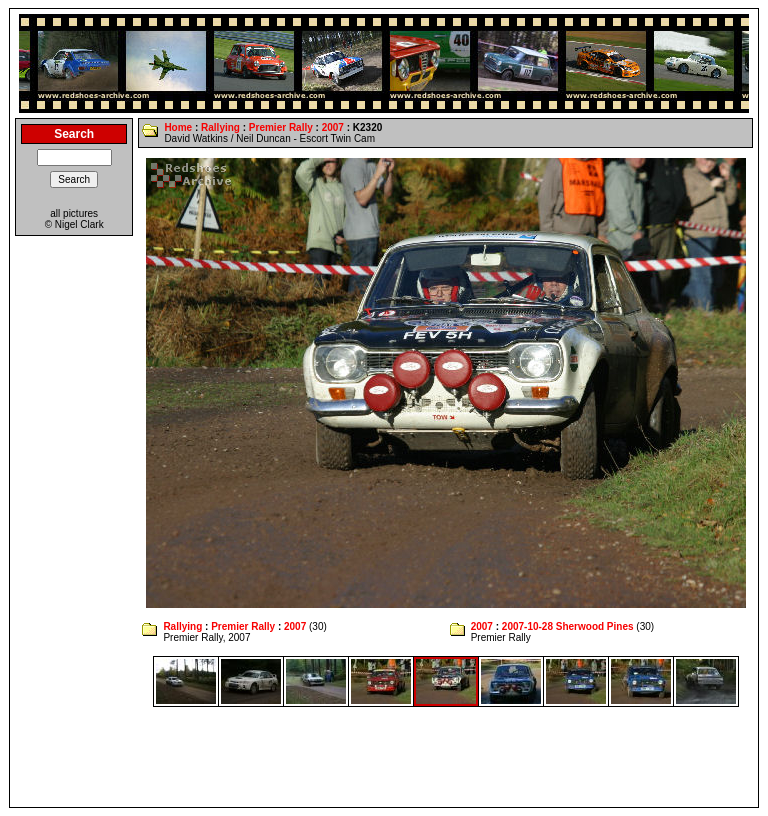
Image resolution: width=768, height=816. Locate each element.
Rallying (220, 127)
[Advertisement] (384, 757)
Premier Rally (281, 127)
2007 (333, 127)
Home (178, 127)
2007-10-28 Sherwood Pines (568, 626)
